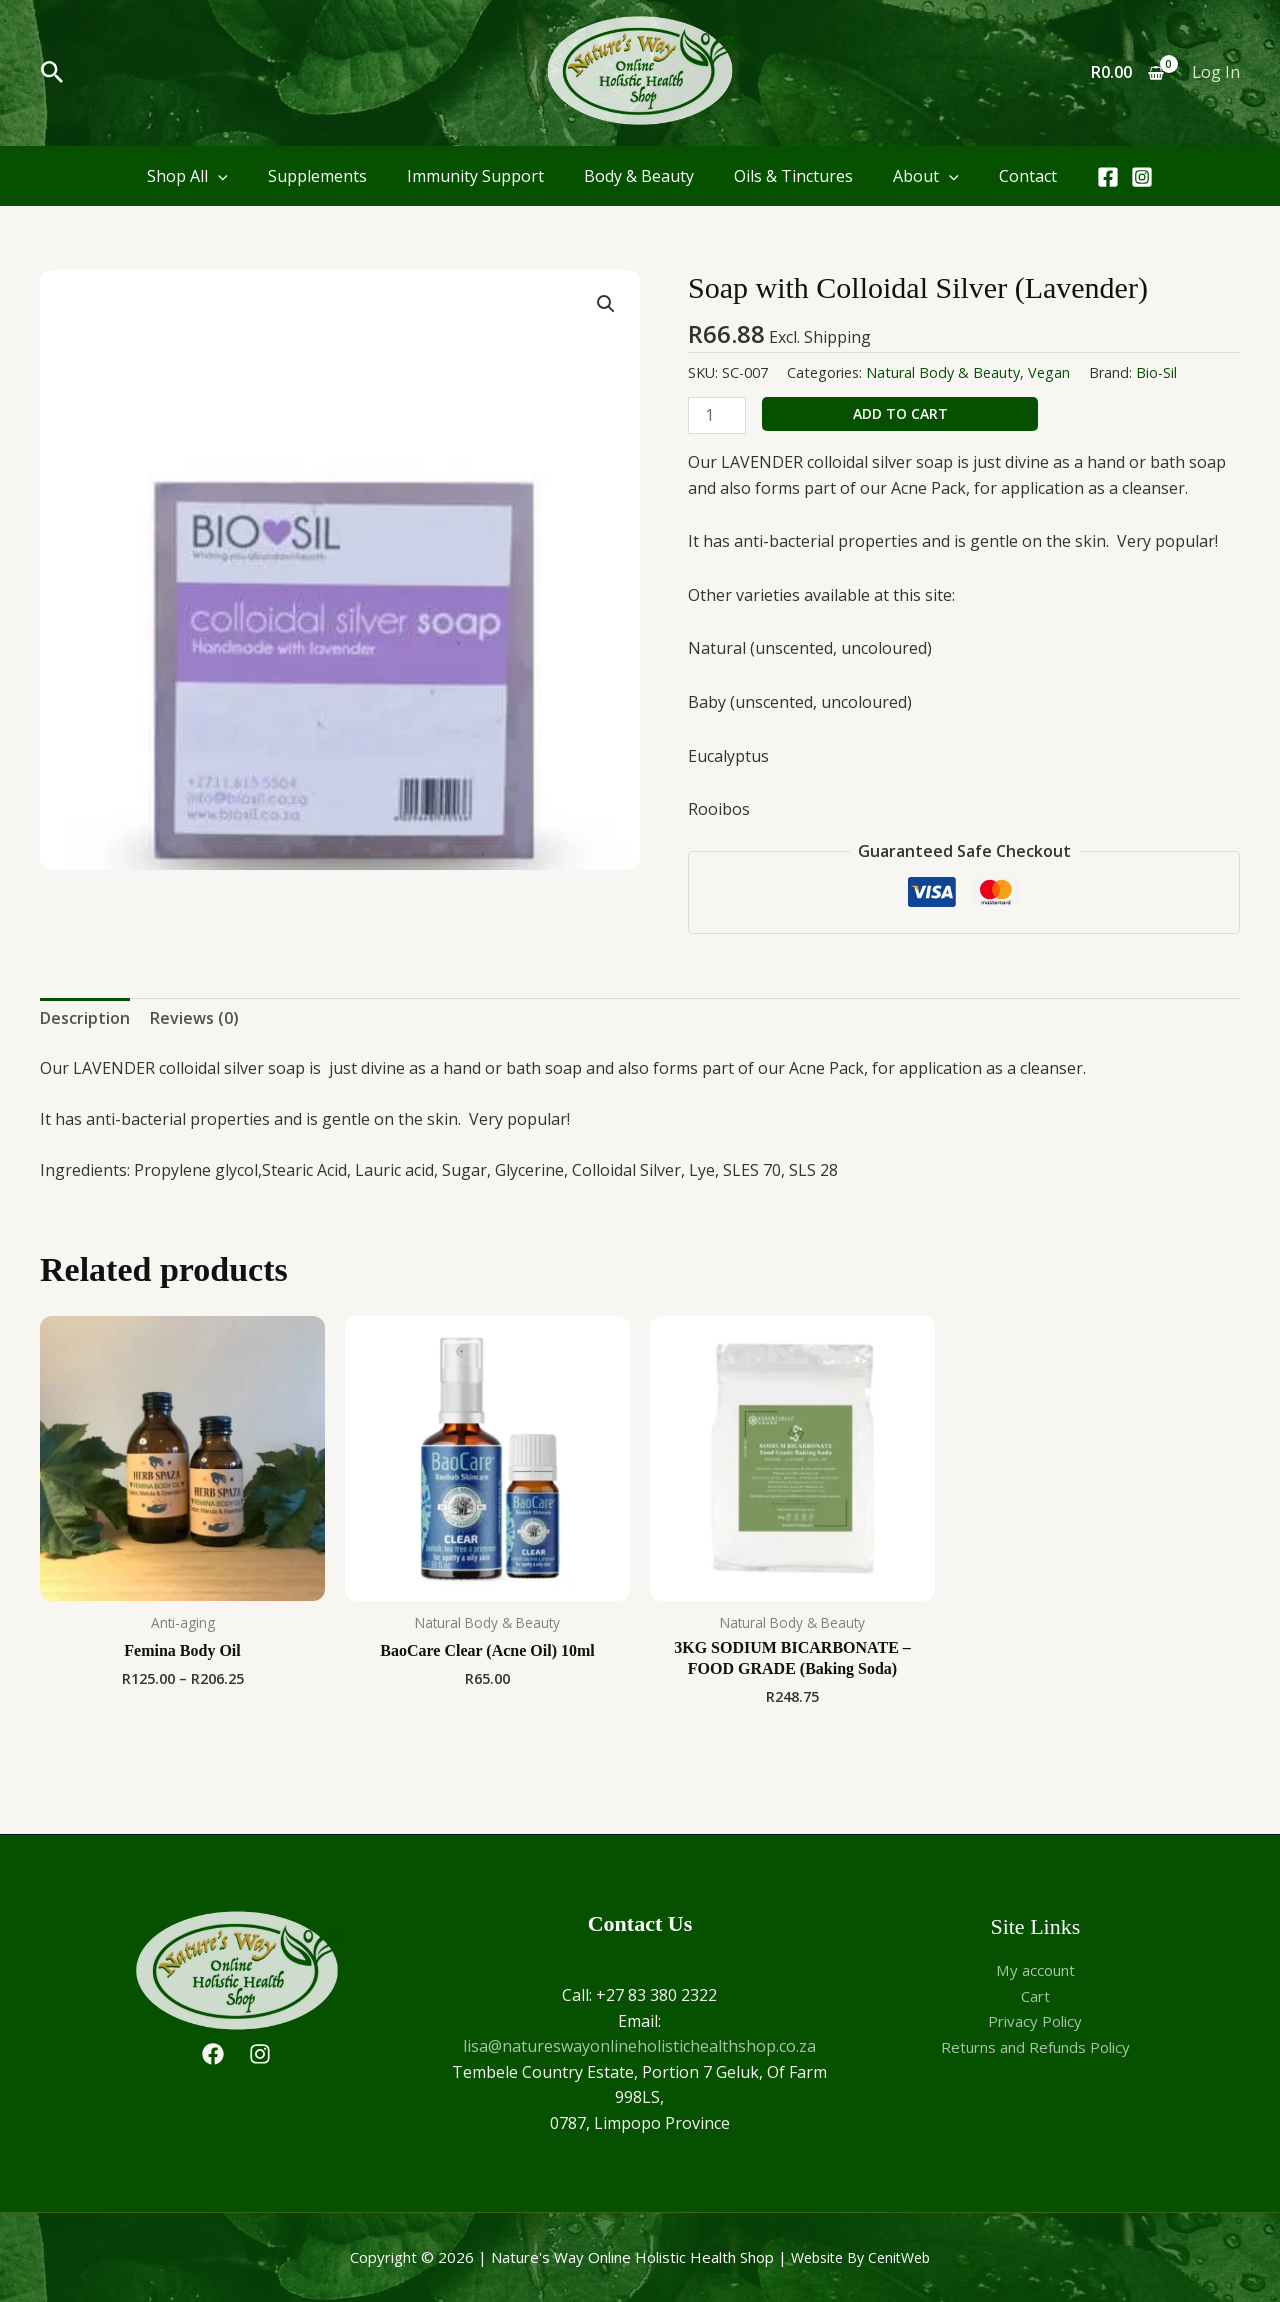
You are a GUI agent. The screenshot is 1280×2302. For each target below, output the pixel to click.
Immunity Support (475, 176)
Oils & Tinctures (793, 176)
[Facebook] (1108, 177)
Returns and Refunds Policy (1035, 2047)
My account (1035, 1970)
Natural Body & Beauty (943, 372)
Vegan (1049, 372)
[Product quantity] (717, 415)
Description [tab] (85, 1018)
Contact (1028, 176)
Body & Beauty (639, 176)
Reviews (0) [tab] (194, 1018)
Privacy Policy (1035, 2021)
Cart (1035, 1996)
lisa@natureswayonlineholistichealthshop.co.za (639, 2046)
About (926, 176)
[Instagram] (1142, 177)
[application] (218, 176)
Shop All (187, 176)
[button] (52, 73)
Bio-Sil (1156, 372)
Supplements (317, 176)
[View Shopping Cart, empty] (1127, 73)
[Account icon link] (1216, 73)
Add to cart (900, 413)
